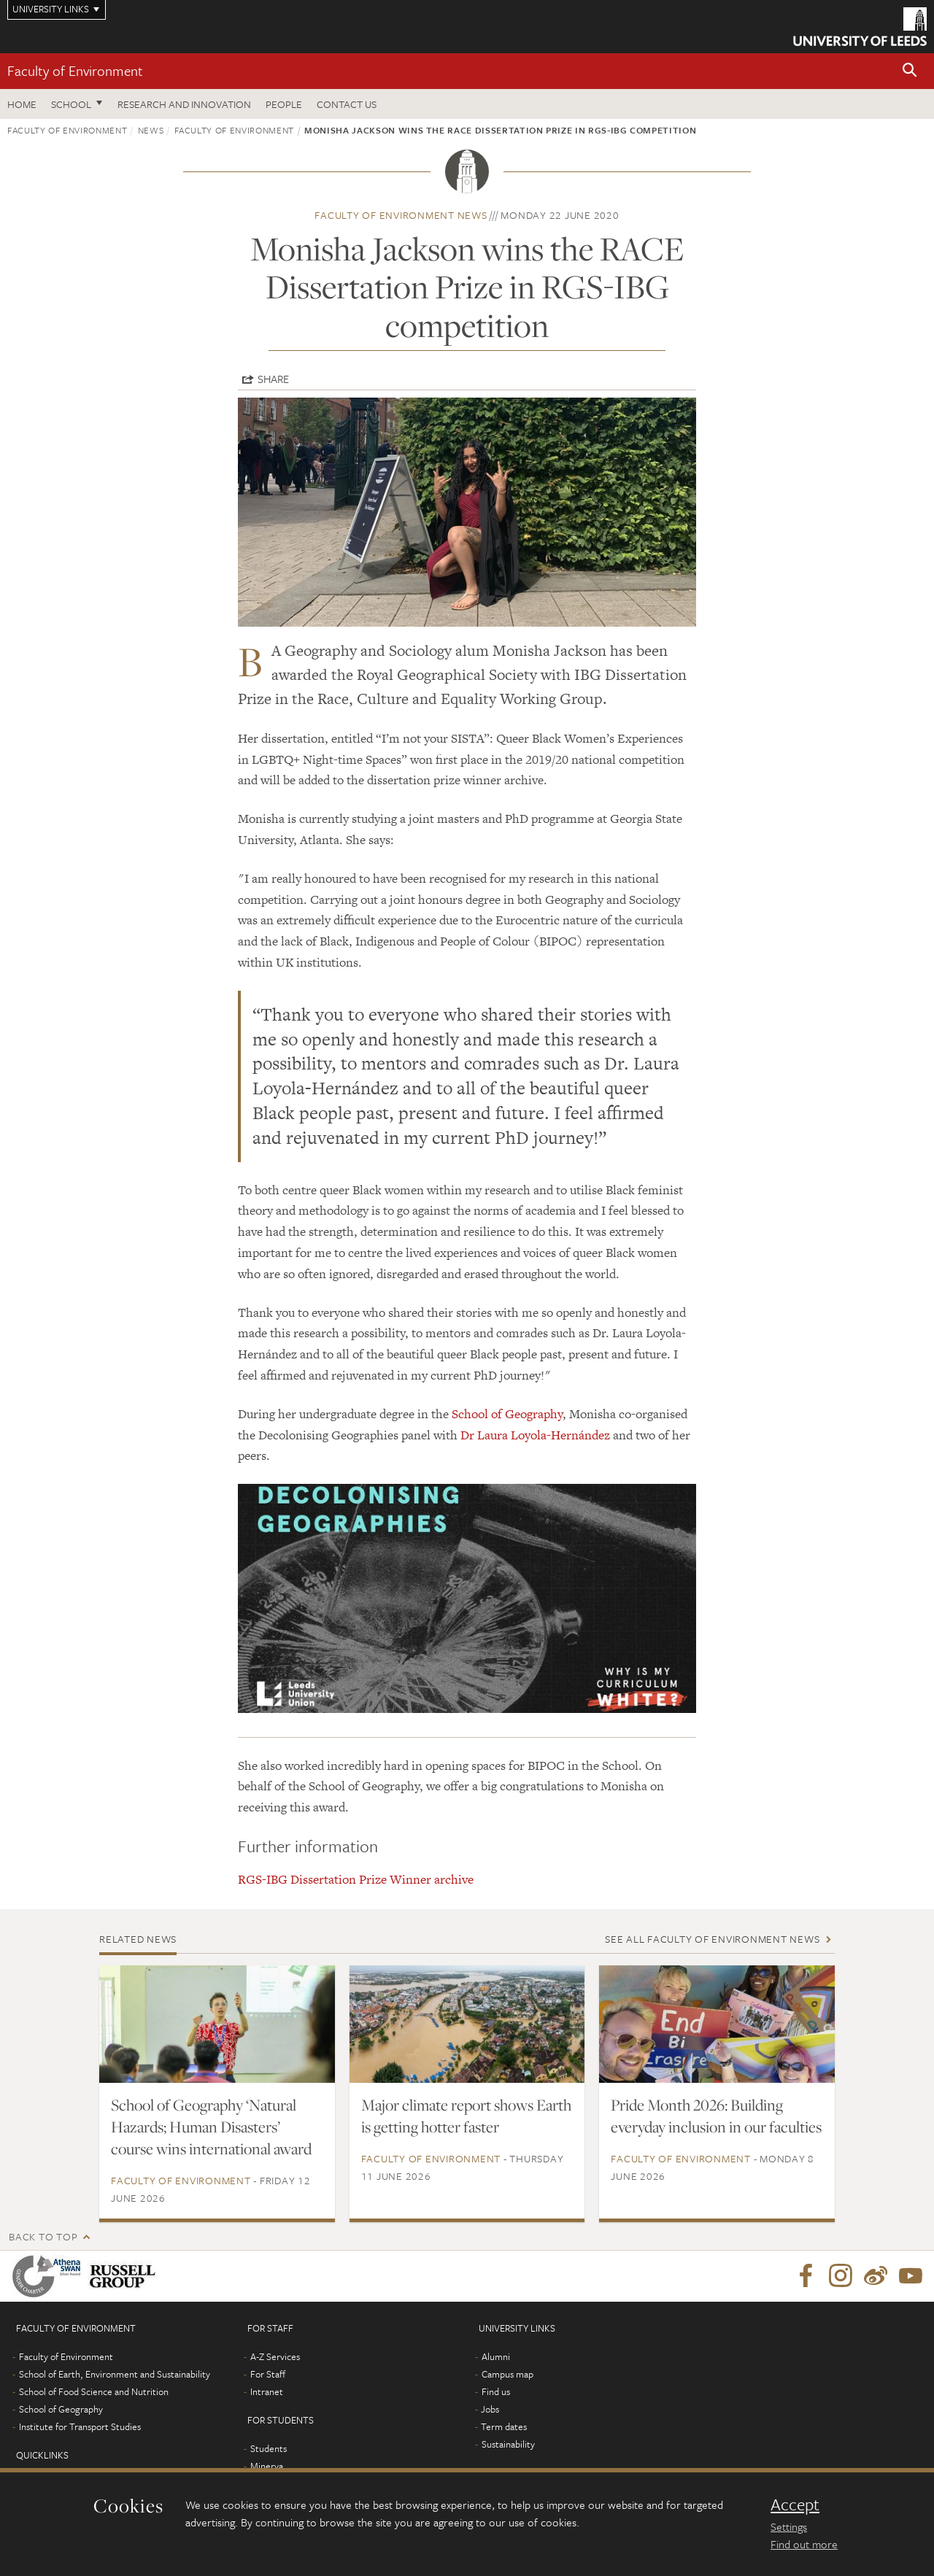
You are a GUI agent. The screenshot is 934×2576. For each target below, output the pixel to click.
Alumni (496, 2356)
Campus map (507, 2374)
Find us (496, 2391)
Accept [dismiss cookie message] (795, 2504)
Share (273, 379)
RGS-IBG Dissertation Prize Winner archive (356, 1879)
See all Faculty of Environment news (712, 1938)
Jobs (490, 2409)
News (151, 129)
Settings (789, 2526)
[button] (910, 71)
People (284, 104)
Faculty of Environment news (400, 215)
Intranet (266, 2391)
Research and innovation (184, 104)
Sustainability (508, 2444)
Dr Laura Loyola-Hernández (535, 1435)
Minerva (266, 2466)
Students (268, 2448)
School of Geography (507, 1414)
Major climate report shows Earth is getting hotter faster (466, 2116)
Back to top (43, 2236)
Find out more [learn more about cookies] (804, 2544)
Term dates (504, 2426)
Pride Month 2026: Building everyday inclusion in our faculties (716, 2116)
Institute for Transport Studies (80, 2426)
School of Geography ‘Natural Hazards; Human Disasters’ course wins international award (211, 2126)
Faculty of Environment (75, 70)
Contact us (347, 104)
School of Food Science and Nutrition (94, 2391)
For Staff (267, 2374)
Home (21, 104)
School (71, 104)
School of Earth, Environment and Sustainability (114, 2374)
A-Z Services (275, 2356)
